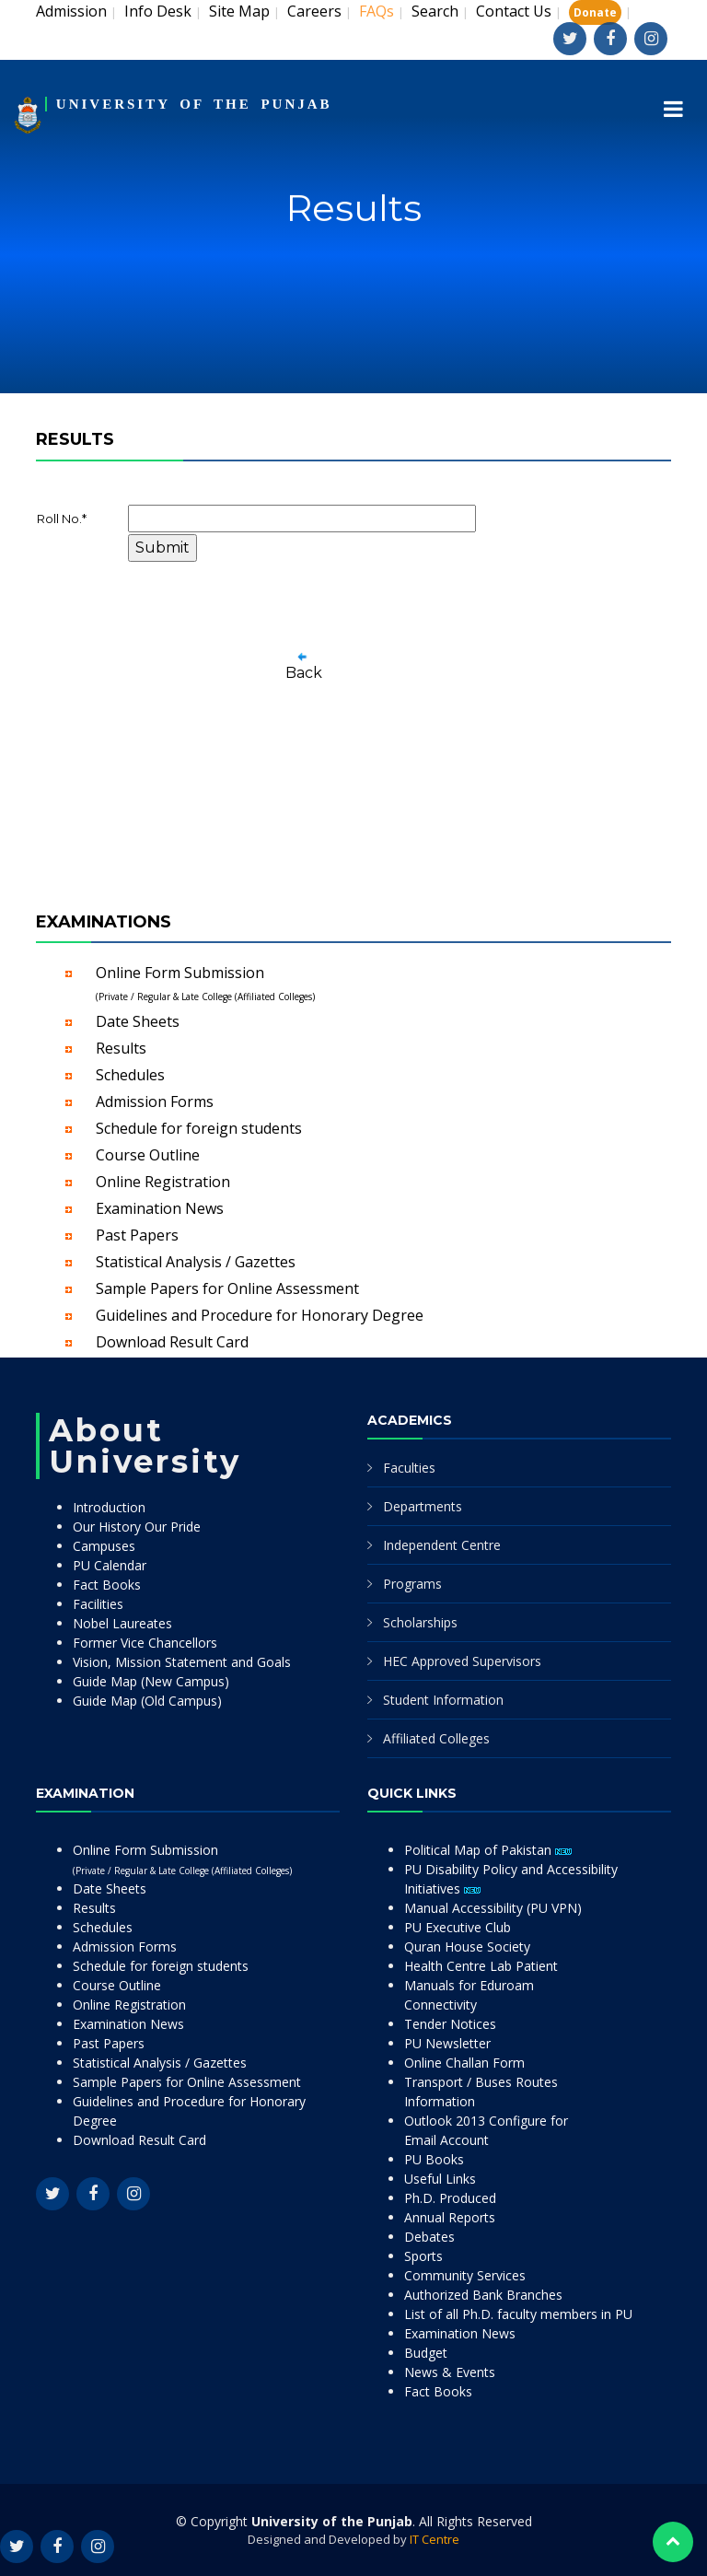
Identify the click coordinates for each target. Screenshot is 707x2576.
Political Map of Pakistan (488, 1850)
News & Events (449, 2372)
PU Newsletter (447, 2043)
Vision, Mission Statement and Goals (182, 1662)
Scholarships (420, 1622)
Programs (412, 1583)
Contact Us (513, 11)
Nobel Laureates (122, 1623)
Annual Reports (449, 2217)
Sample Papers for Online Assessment (227, 1288)
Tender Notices (450, 2024)
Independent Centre (442, 1545)
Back (303, 673)
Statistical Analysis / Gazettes (196, 1262)
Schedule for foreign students (199, 1128)
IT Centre (434, 2539)
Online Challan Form (464, 2062)
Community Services (465, 2275)
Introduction (109, 1507)
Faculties (409, 1467)
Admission (71, 11)
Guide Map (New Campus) (151, 1681)
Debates (429, 2236)
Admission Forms (155, 1101)
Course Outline (148, 1155)
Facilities (98, 1604)
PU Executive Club (457, 1927)
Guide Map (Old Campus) (147, 1700)
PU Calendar (109, 1565)
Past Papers (137, 1235)
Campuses (104, 1546)
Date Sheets (138, 1021)
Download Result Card (172, 1342)
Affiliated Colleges (436, 1738)
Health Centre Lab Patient (481, 1966)
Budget (425, 2352)
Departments (422, 1506)
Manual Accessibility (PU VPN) (493, 1908)
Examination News (160, 1208)
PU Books (434, 2159)
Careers (314, 11)
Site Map (239, 11)
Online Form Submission (205, 982)
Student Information (443, 1699)
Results (121, 1048)
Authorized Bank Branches (483, 2294)
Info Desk (157, 11)
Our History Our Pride (137, 1526)
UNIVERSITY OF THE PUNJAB (194, 104)
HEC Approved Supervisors (462, 1661)
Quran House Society (467, 1946)
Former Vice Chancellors (145, 1642)
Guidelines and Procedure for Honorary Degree (259, 1315)
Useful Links (440, 2178)
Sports (423, 2256)
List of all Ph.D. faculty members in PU (518, 2314)
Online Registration (163, 1181)
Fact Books (107, 1584)
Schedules (130, 1075)
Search (434, 11)
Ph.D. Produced (450, 2198)
